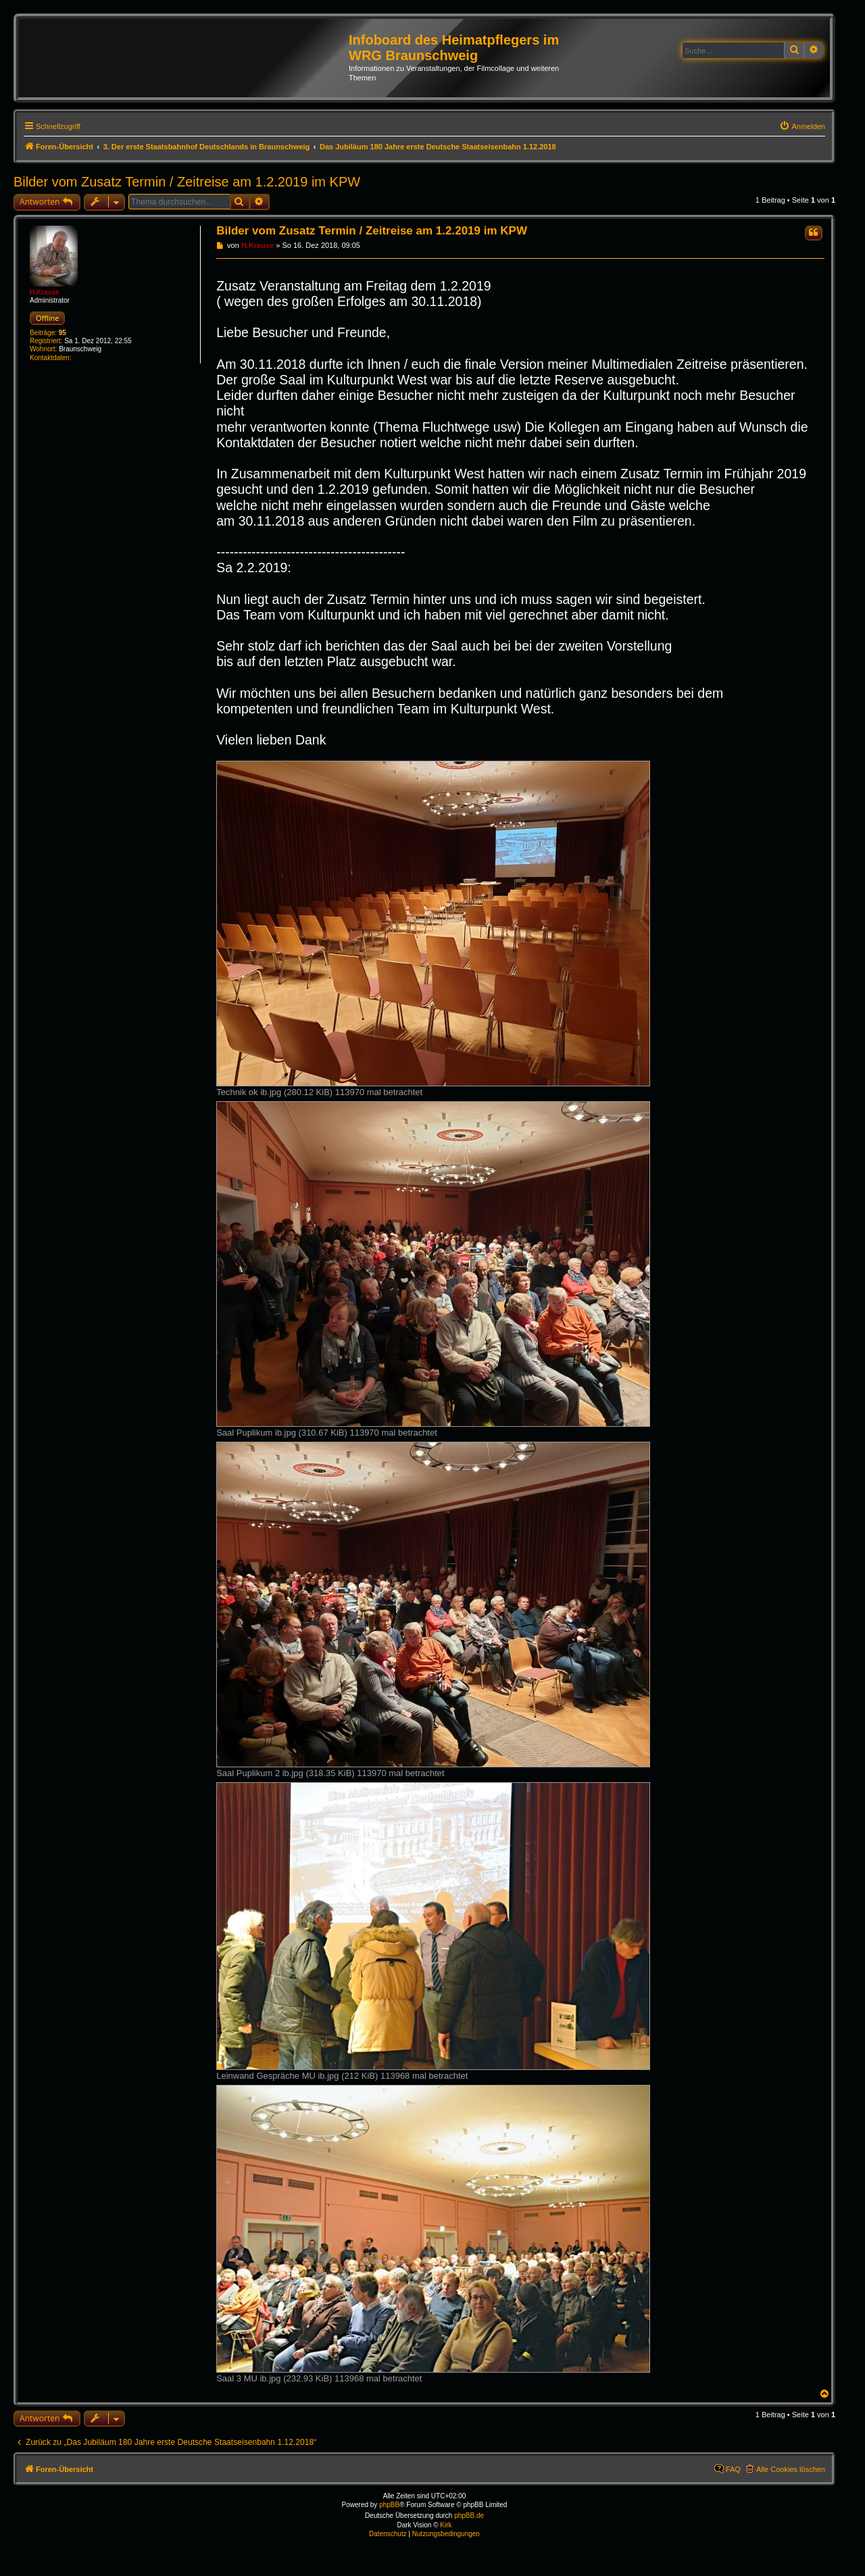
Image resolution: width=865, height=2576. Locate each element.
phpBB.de (469, 2515)
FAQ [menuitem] (733, 2469)
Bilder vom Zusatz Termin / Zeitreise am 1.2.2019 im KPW (187, 181)
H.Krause (44, 292)
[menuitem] (802, 126)
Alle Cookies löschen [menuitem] (790, 2469)
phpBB (389, 2504)
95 (62, 332)
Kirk (445, 2525)
